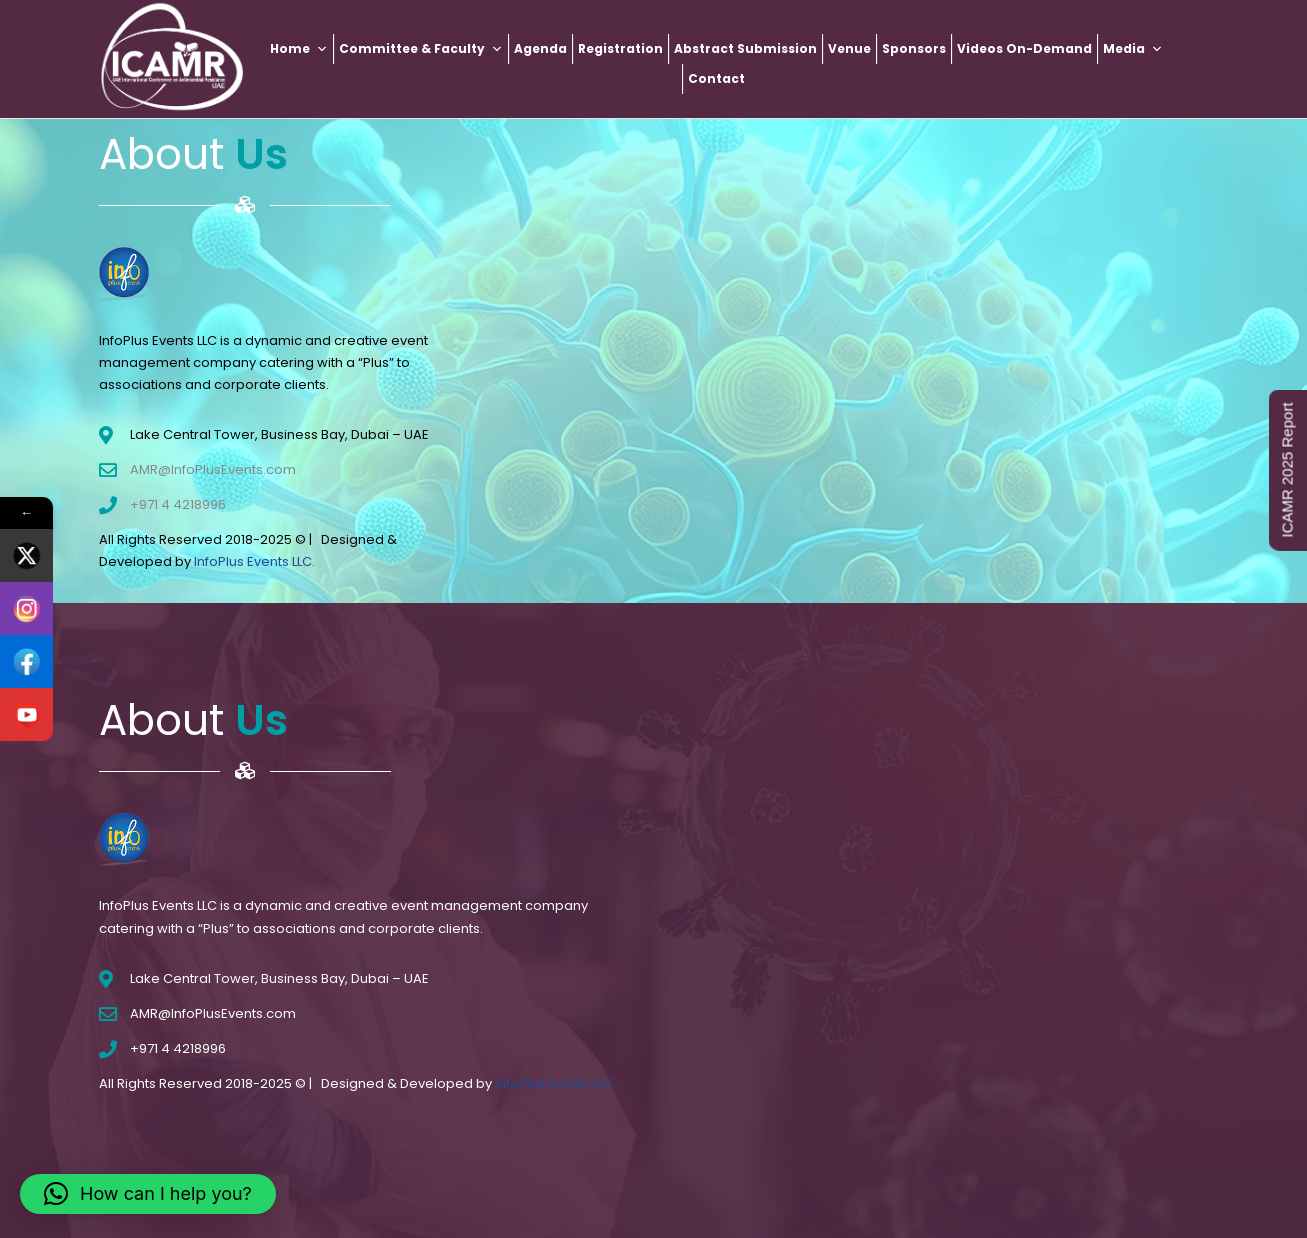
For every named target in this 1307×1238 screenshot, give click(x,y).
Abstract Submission (745, 48)
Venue (849, 48)
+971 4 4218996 (178, 504)
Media (1133, 48)
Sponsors (914, 48)
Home (299, 48)
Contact (716, 78)
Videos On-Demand (1024, 48)
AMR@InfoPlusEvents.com (213, 469)
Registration (620, 48)
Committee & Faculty (421, 48)
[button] (148, 1194)
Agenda (540, 48)
